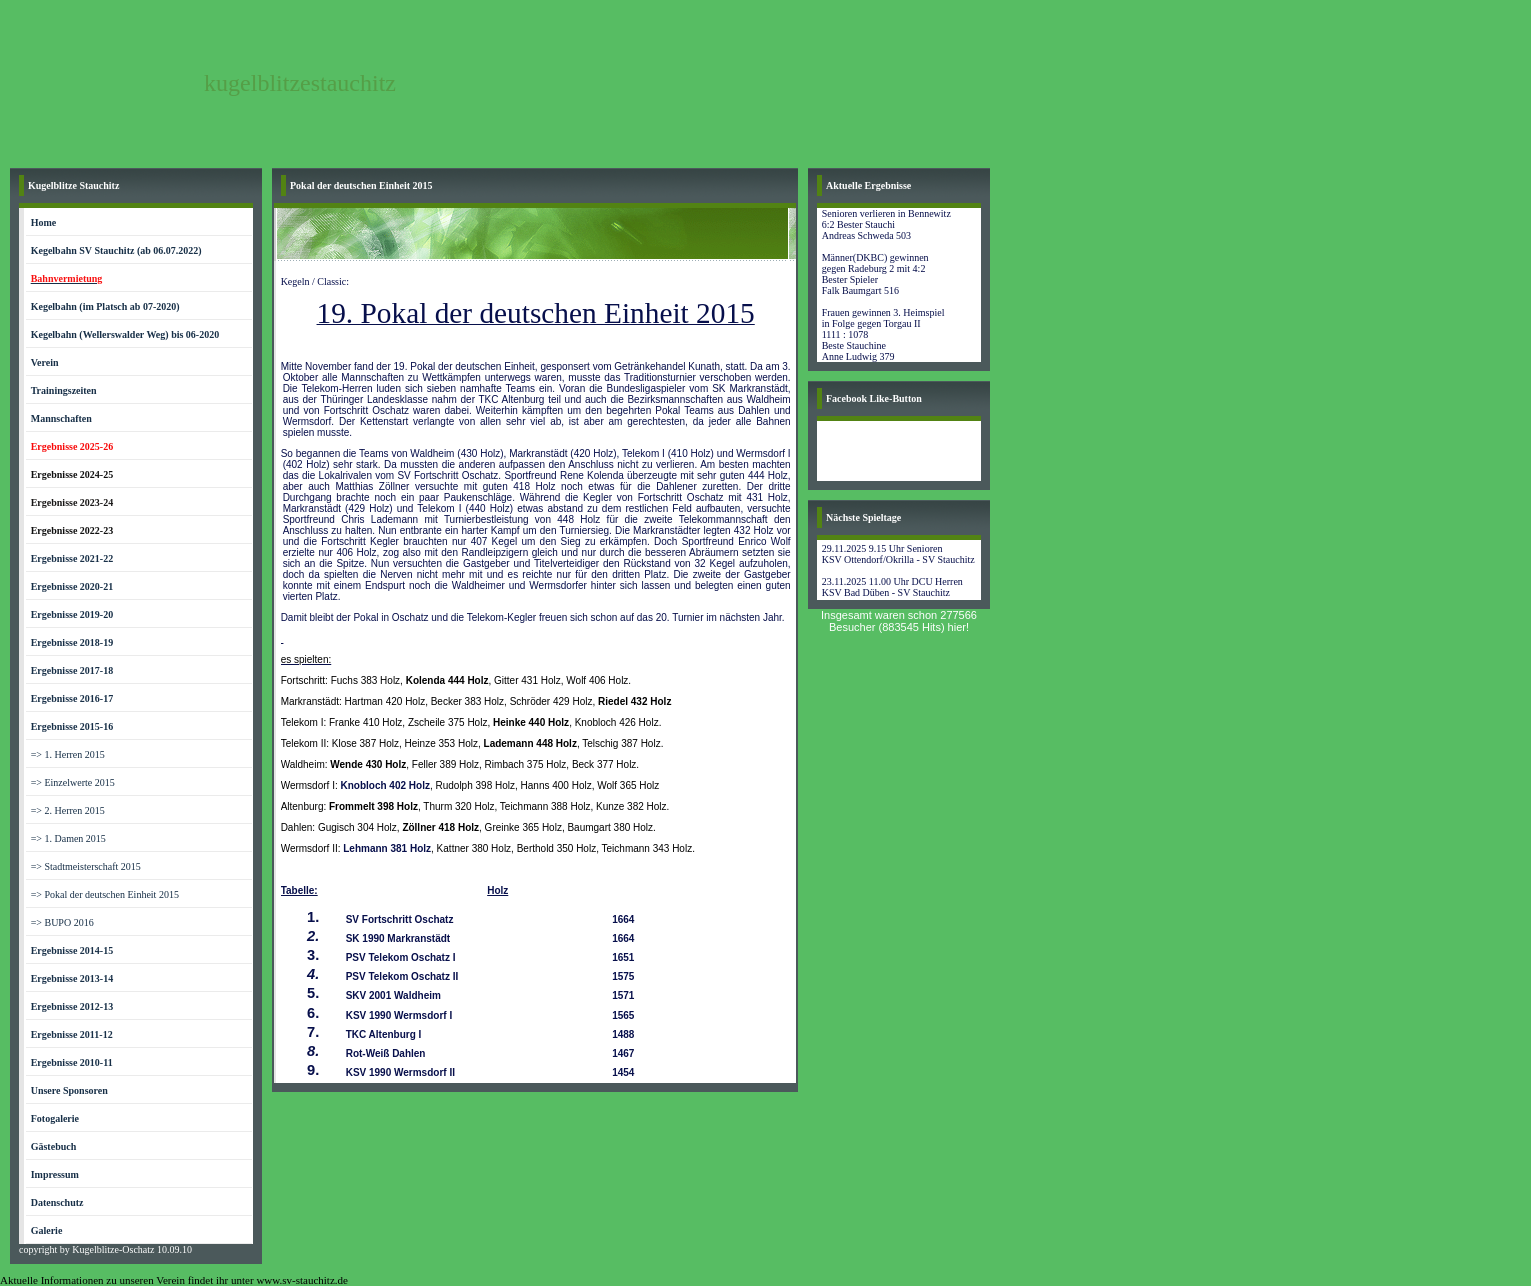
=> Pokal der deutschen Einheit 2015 (105, 894)
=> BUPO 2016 (62, 922)
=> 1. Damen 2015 (68, 838)
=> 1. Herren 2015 (68, 754)
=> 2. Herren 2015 (68, 810)
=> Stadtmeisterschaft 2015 (86, 866)
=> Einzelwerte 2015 (73, 782)
